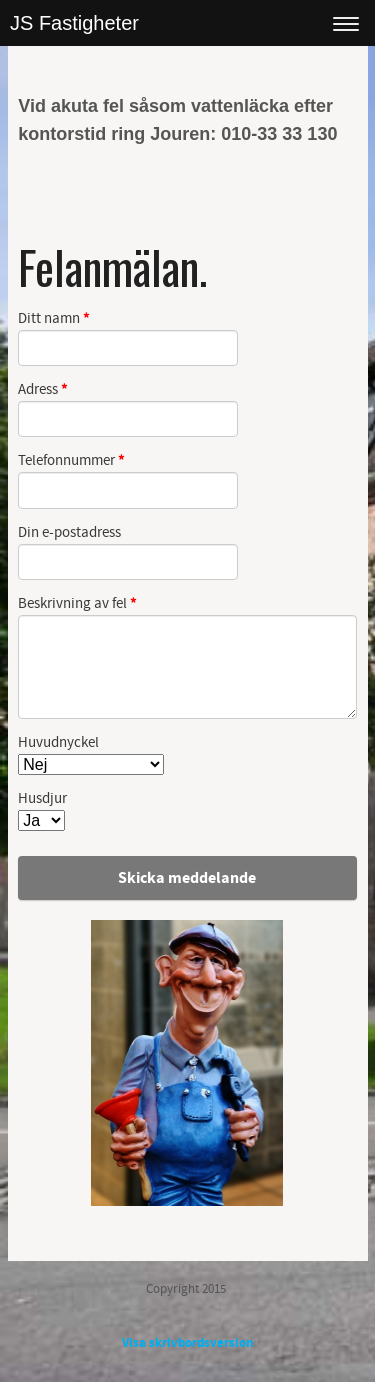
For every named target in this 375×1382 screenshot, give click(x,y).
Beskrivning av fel (77, 604)
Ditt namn (54, 319)
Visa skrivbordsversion (187, 1343)
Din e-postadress (69, 533)
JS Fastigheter (74, 23)
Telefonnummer (71, 461)
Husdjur (42, 799)
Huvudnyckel (58, 743)
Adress (43, 390)
